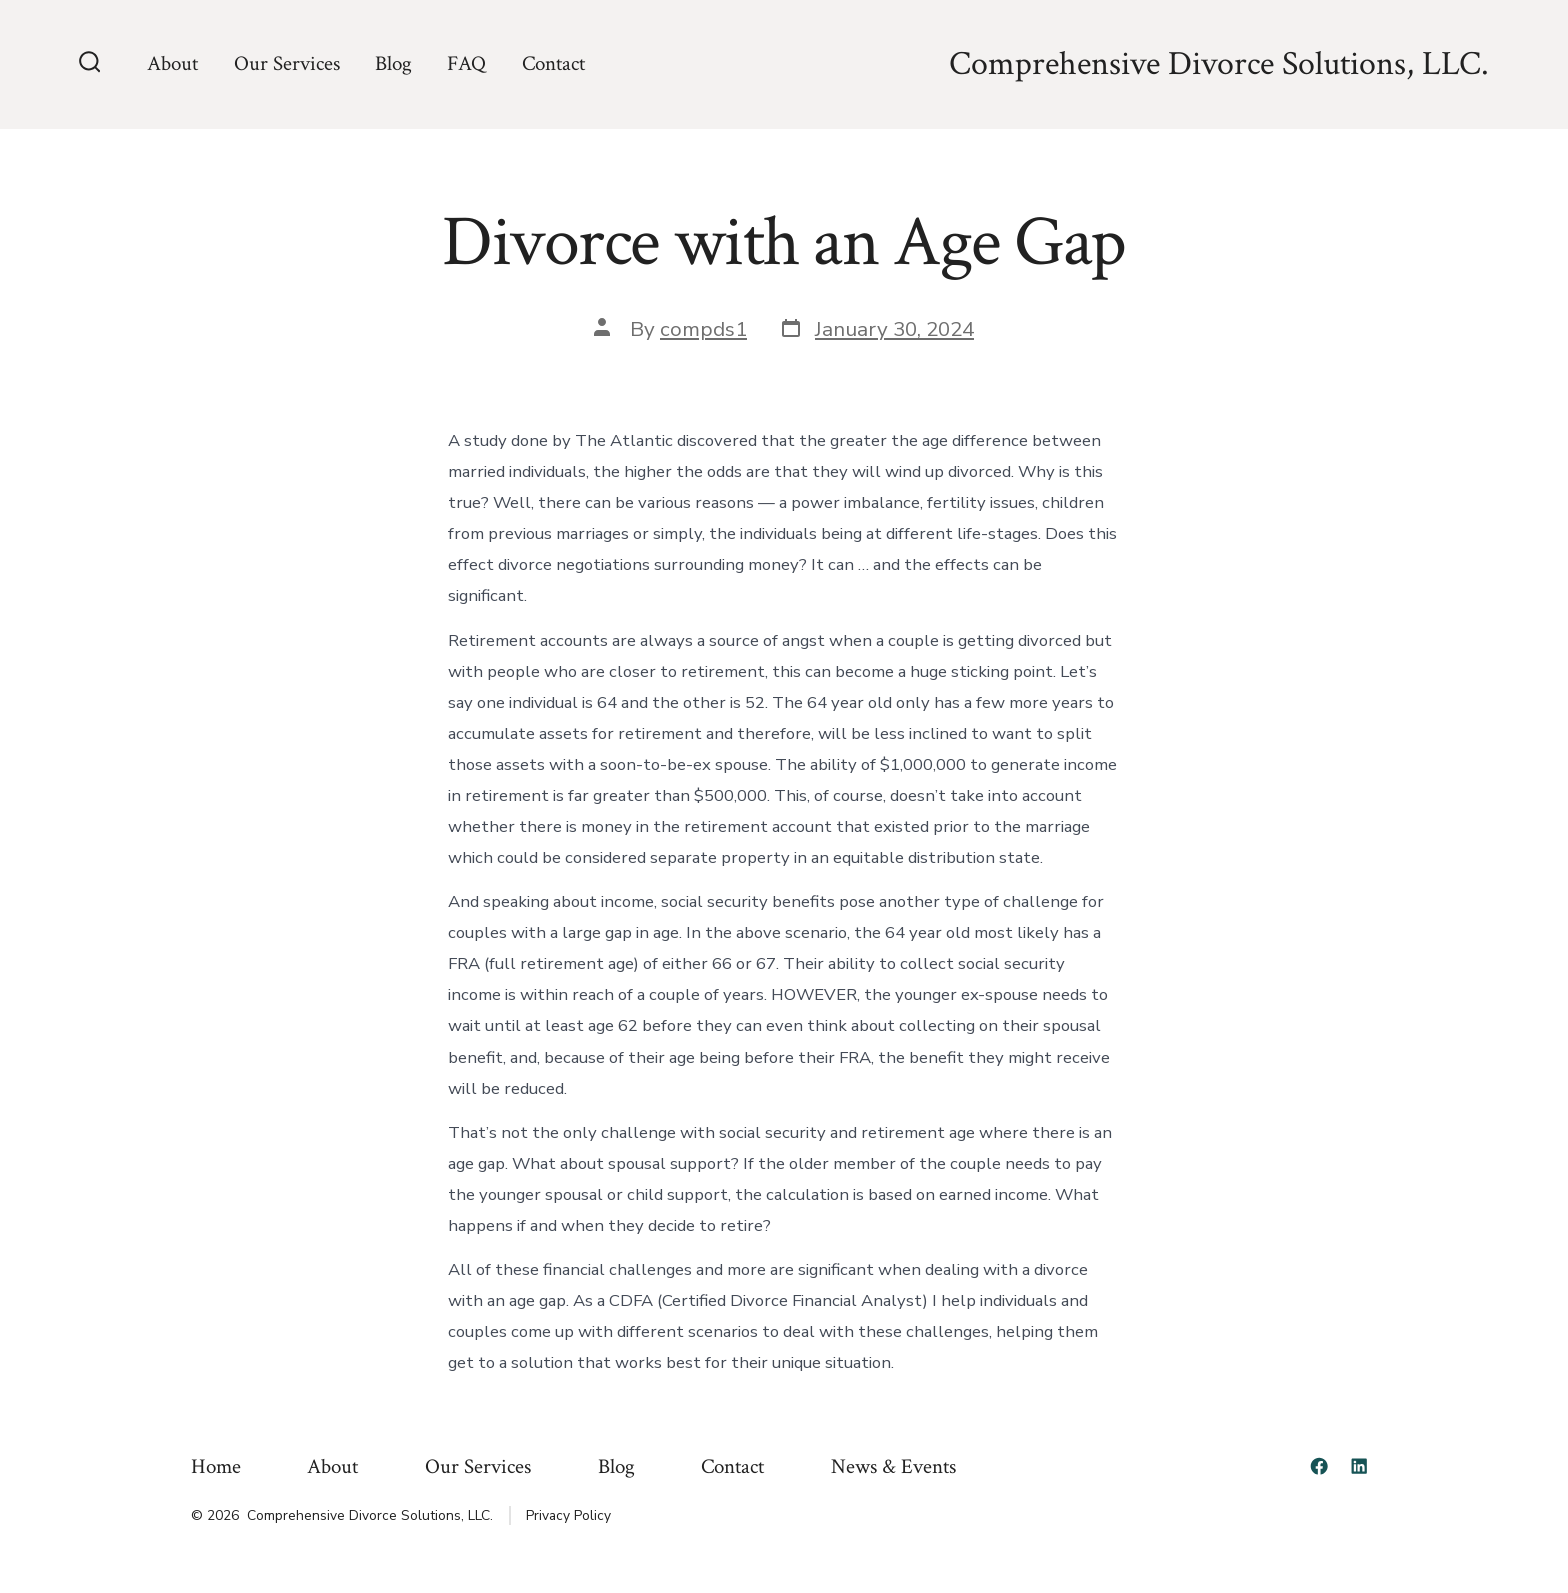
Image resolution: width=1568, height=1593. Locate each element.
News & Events (893, 1466)
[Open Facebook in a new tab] (1319, 1466)
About (172, 63)
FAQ (466, 63)
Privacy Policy (568, 1515)
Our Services (287, 63)
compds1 (703, 329)
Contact (553, 63)
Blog (393, 63)
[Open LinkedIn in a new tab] (1359, 1466)
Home (216, 1466)
